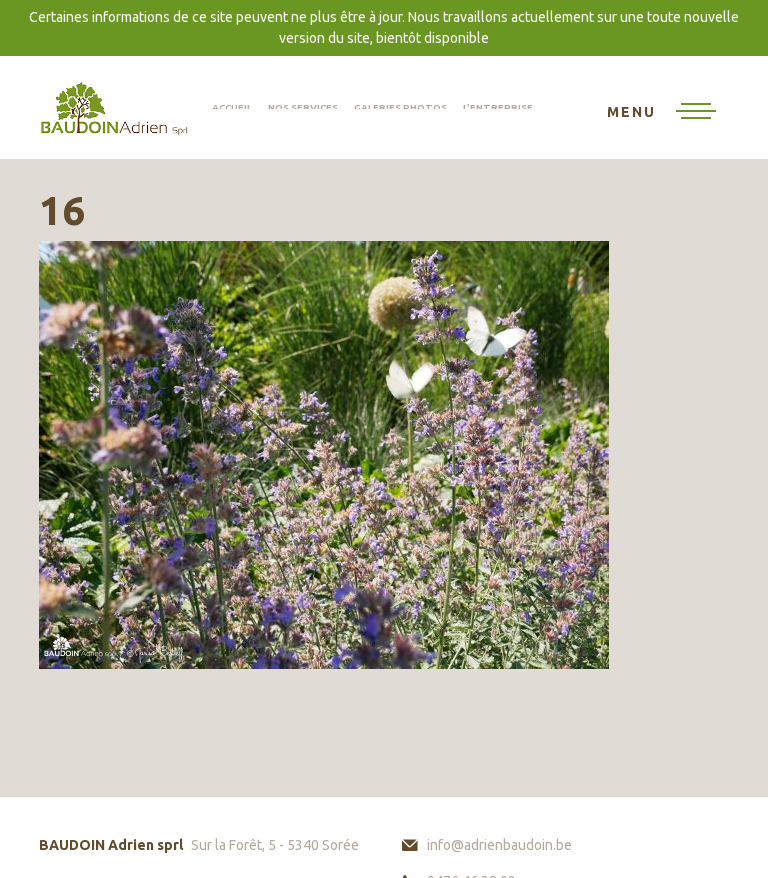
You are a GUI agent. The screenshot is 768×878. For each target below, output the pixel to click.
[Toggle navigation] (661, 113)
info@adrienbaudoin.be (499, 845)
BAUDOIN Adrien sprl (114, 107)
